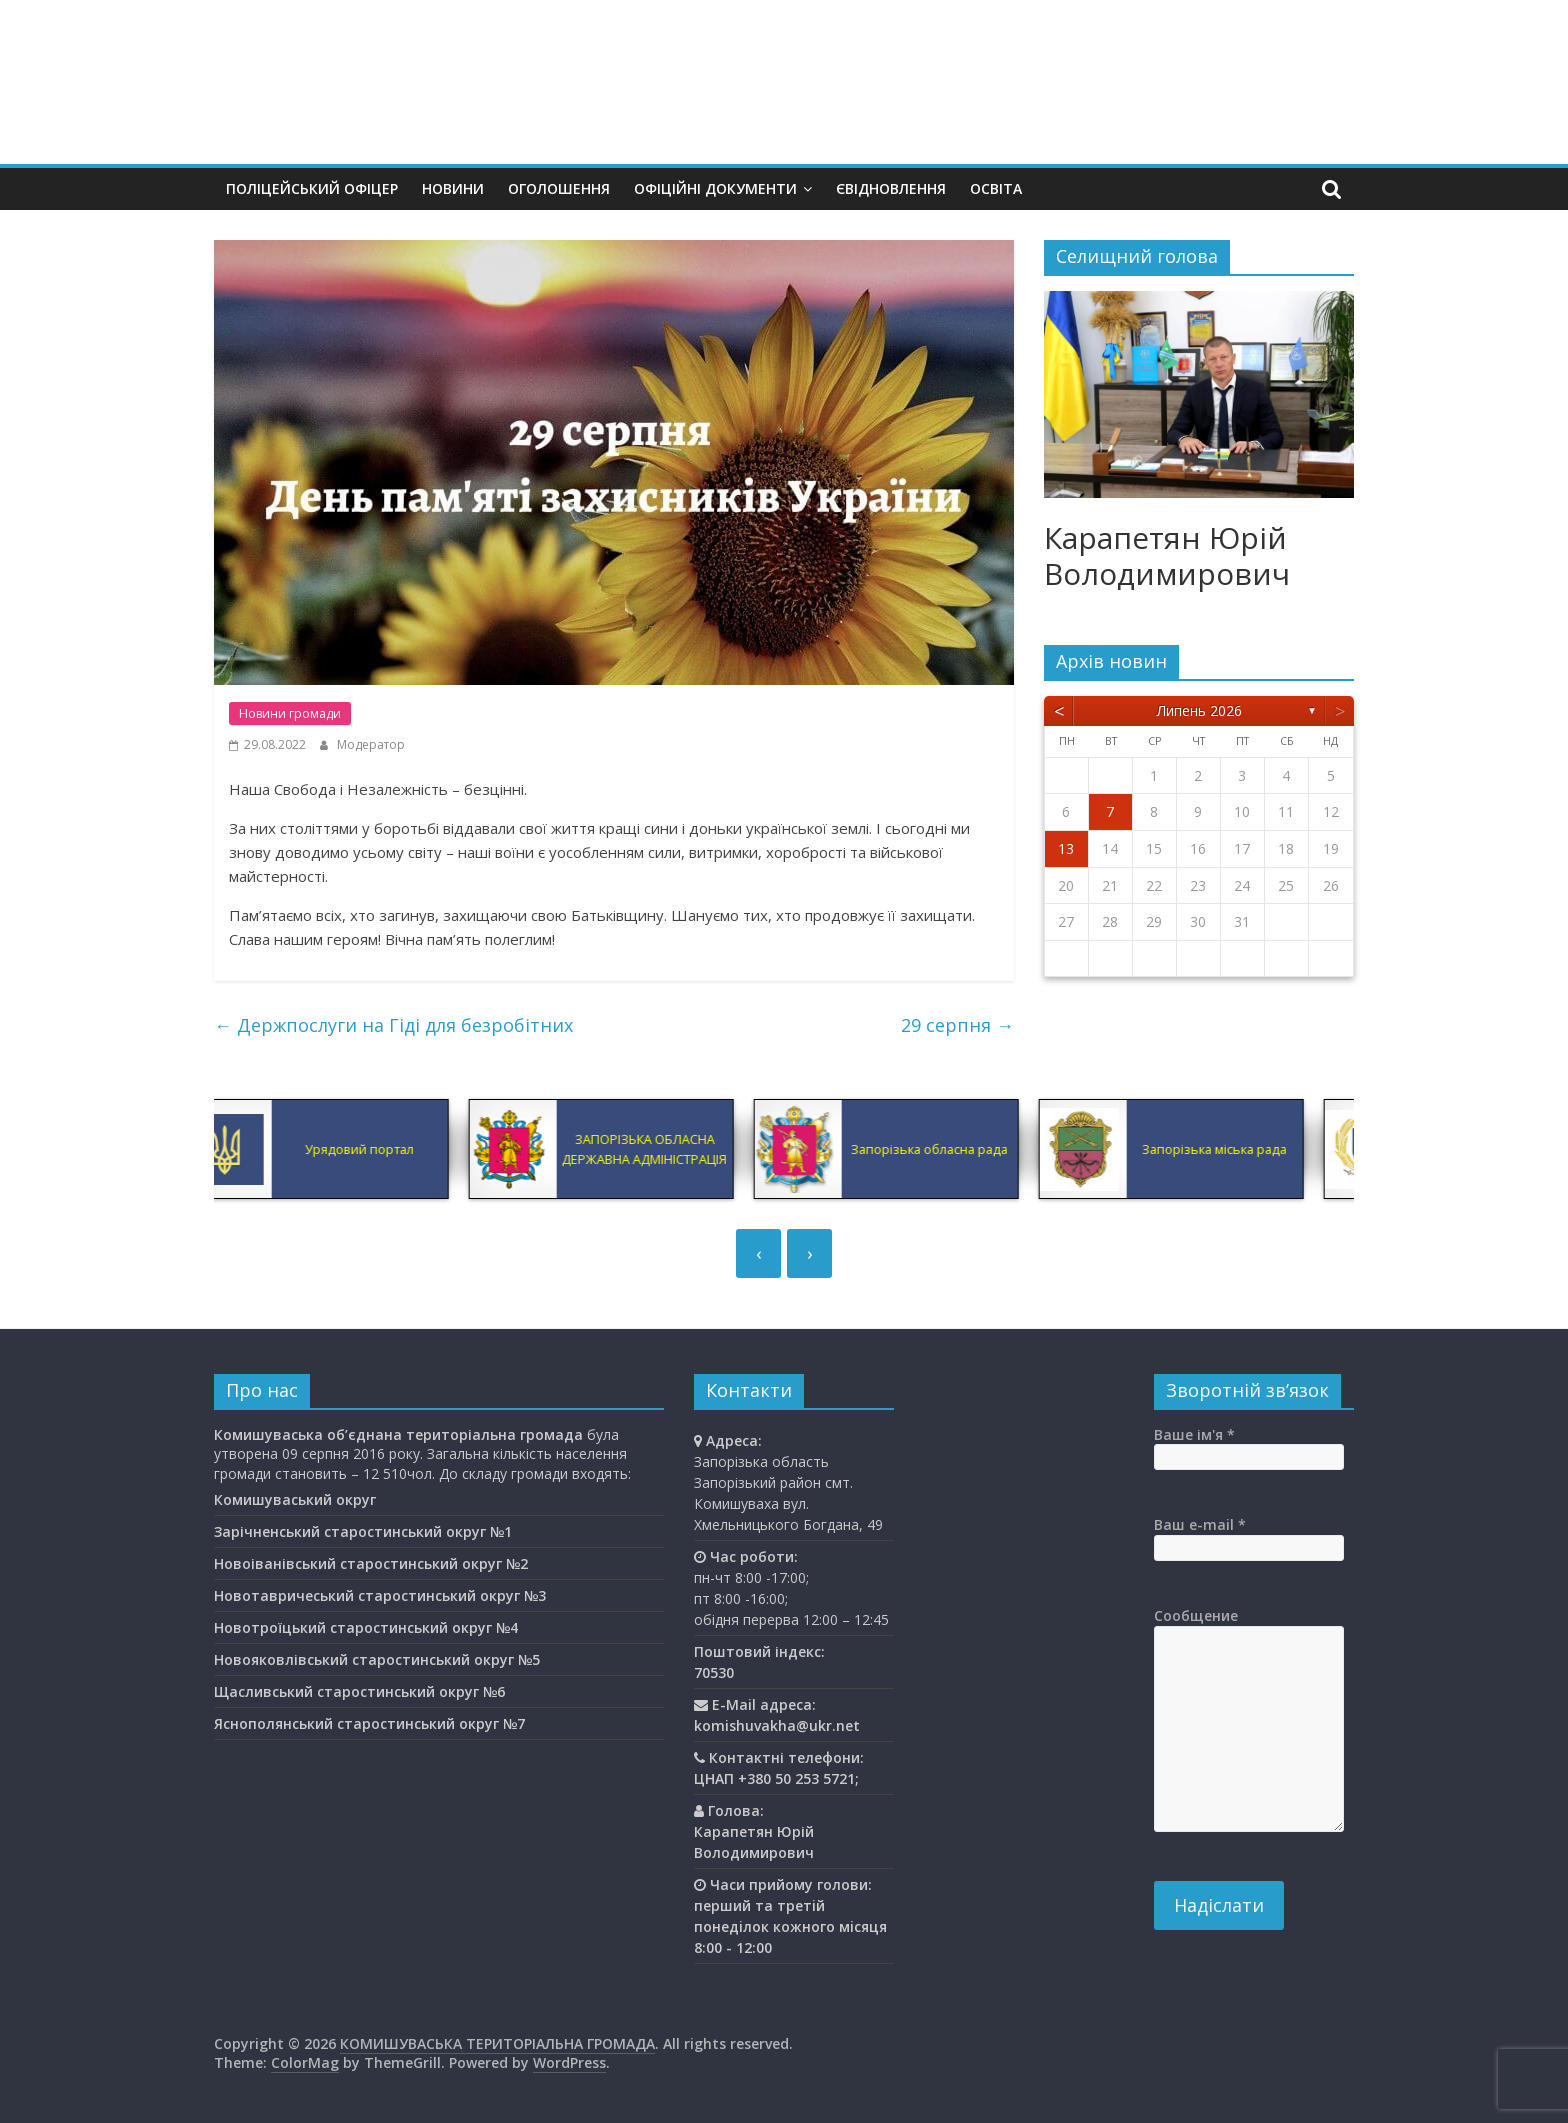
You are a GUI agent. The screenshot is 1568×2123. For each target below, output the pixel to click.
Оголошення (559, 188)
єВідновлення (891, 188)
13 (1066, 848)
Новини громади (290, 713)
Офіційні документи (715, 188)
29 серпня (957, 1025)
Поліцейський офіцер (312, 188)
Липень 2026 (1199, 710)
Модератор (371, 744)
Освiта (996, 188)
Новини (453, 188)
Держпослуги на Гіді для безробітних (393, 1025)
